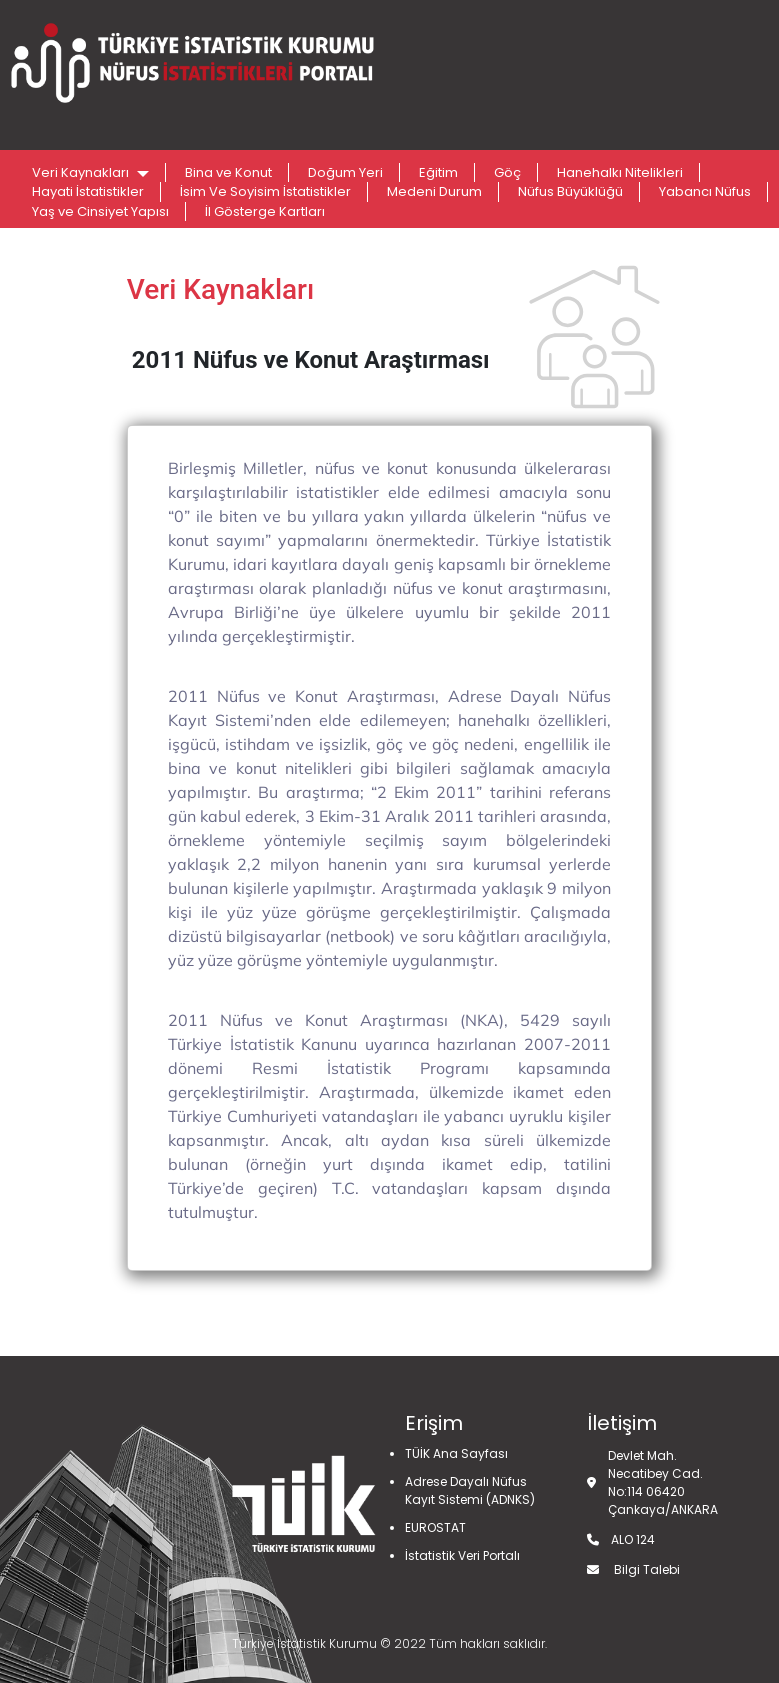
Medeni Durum (434, 191)
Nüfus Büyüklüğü (570, 191)
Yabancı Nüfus (705, 191)
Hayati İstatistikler (88, 191)
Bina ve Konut (228, 172)
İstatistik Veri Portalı (462, 1555)
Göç (507, 172)
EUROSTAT (435, 1527)
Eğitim (438, 172)
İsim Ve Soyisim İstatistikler (265, 191)
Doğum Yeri (345, 172)
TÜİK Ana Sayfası (456, 1453)
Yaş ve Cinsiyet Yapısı (100, 211)
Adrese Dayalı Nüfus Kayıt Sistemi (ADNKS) (470, 1490)
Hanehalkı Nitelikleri (620, 172)
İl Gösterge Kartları (265, 211)
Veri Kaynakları (82, 172)
